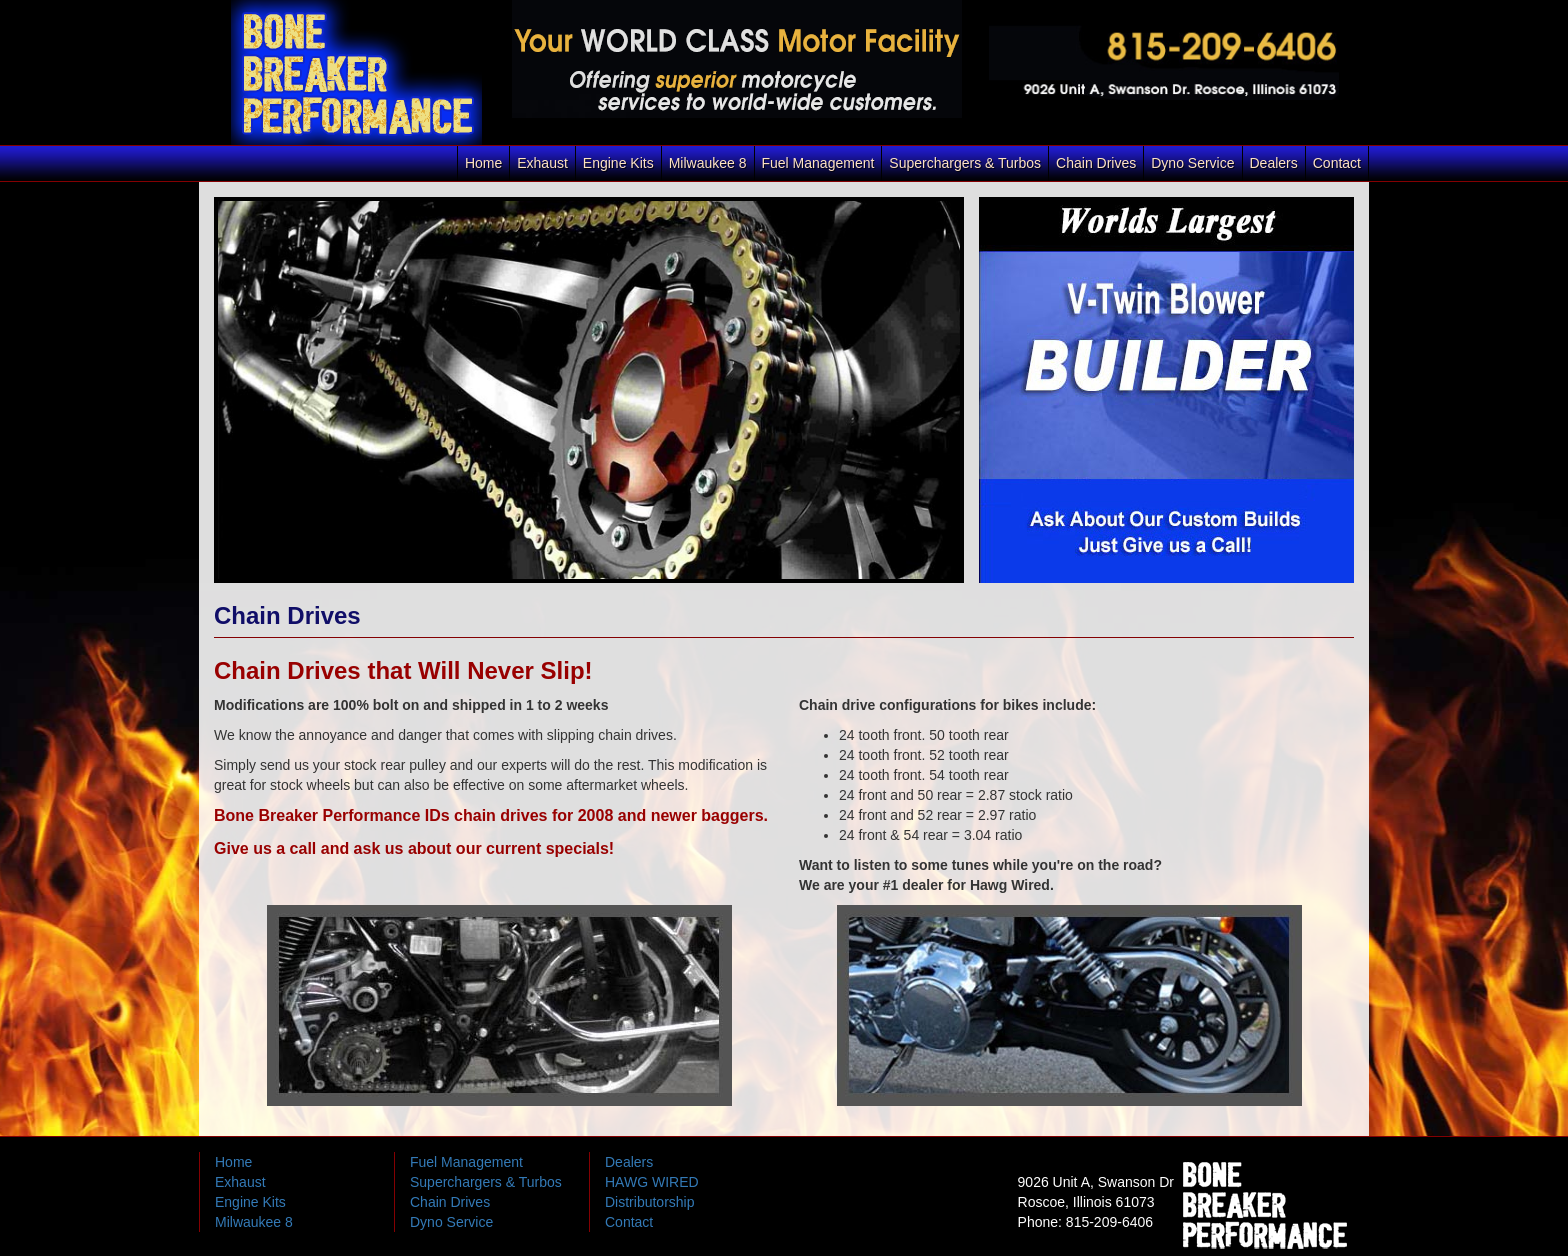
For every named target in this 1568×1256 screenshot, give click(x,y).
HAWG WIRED (652, 1182)
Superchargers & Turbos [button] (965, 163)
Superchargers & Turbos (486, 1182)
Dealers (1274, 163)
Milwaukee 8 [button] (708, 163)
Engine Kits (250, 1202)
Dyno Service (1192, 163)
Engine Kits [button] (618, 163)
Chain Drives (1096, 163)
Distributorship (649, 1202)
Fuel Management (818, 163)
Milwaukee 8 (254, 1222)
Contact (1337, 163)
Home (483, 163)
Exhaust (542, 163)
